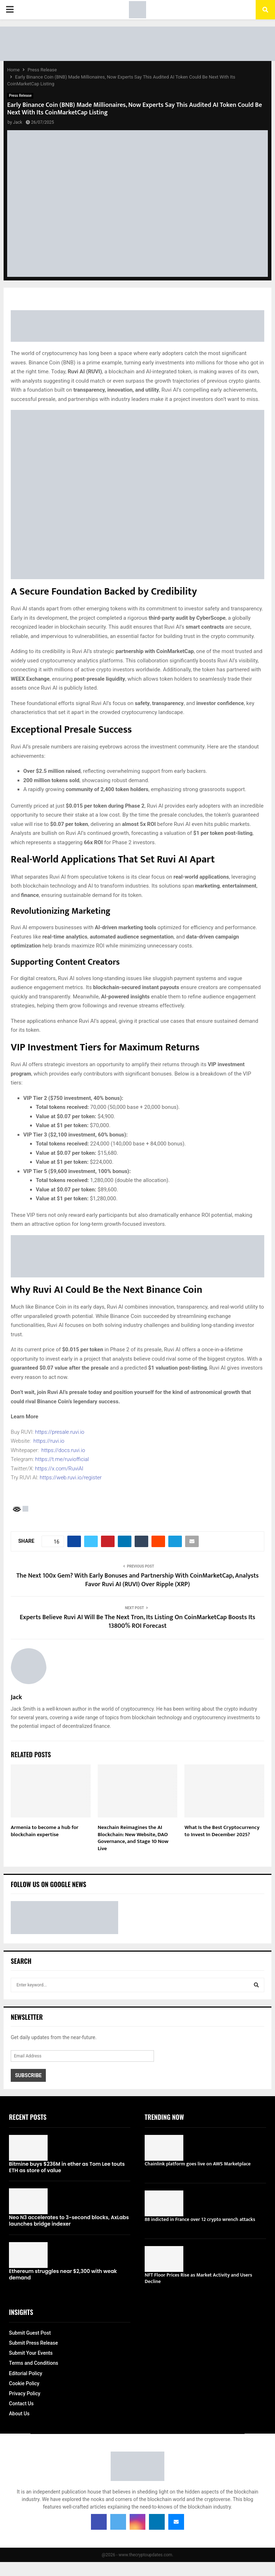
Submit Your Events (31, 2353)
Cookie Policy (24, 2383)
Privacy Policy (24, 2393)
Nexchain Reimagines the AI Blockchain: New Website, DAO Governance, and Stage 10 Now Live (133, 1838)
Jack (17, 122)
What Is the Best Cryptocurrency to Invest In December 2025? (221, 1831)
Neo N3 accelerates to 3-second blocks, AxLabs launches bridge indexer (69, 2220)
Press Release (20, 96)
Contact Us (21, 2403)
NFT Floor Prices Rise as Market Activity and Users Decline (198, 2278)
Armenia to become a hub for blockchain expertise (44, 1831)
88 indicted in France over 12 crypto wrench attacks (200, 2219)
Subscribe (28, 2075)
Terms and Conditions (33, 2363)
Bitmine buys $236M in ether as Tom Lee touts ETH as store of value (67, 2167)
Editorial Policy (25, 2373)
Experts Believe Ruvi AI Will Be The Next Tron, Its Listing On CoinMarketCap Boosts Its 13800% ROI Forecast (137, 1621)
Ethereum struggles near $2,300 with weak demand (63, 2274)
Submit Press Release (33, 2343)
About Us (19, 2413)
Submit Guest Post (30, 2333)
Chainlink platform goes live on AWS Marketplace (198, 2164)
